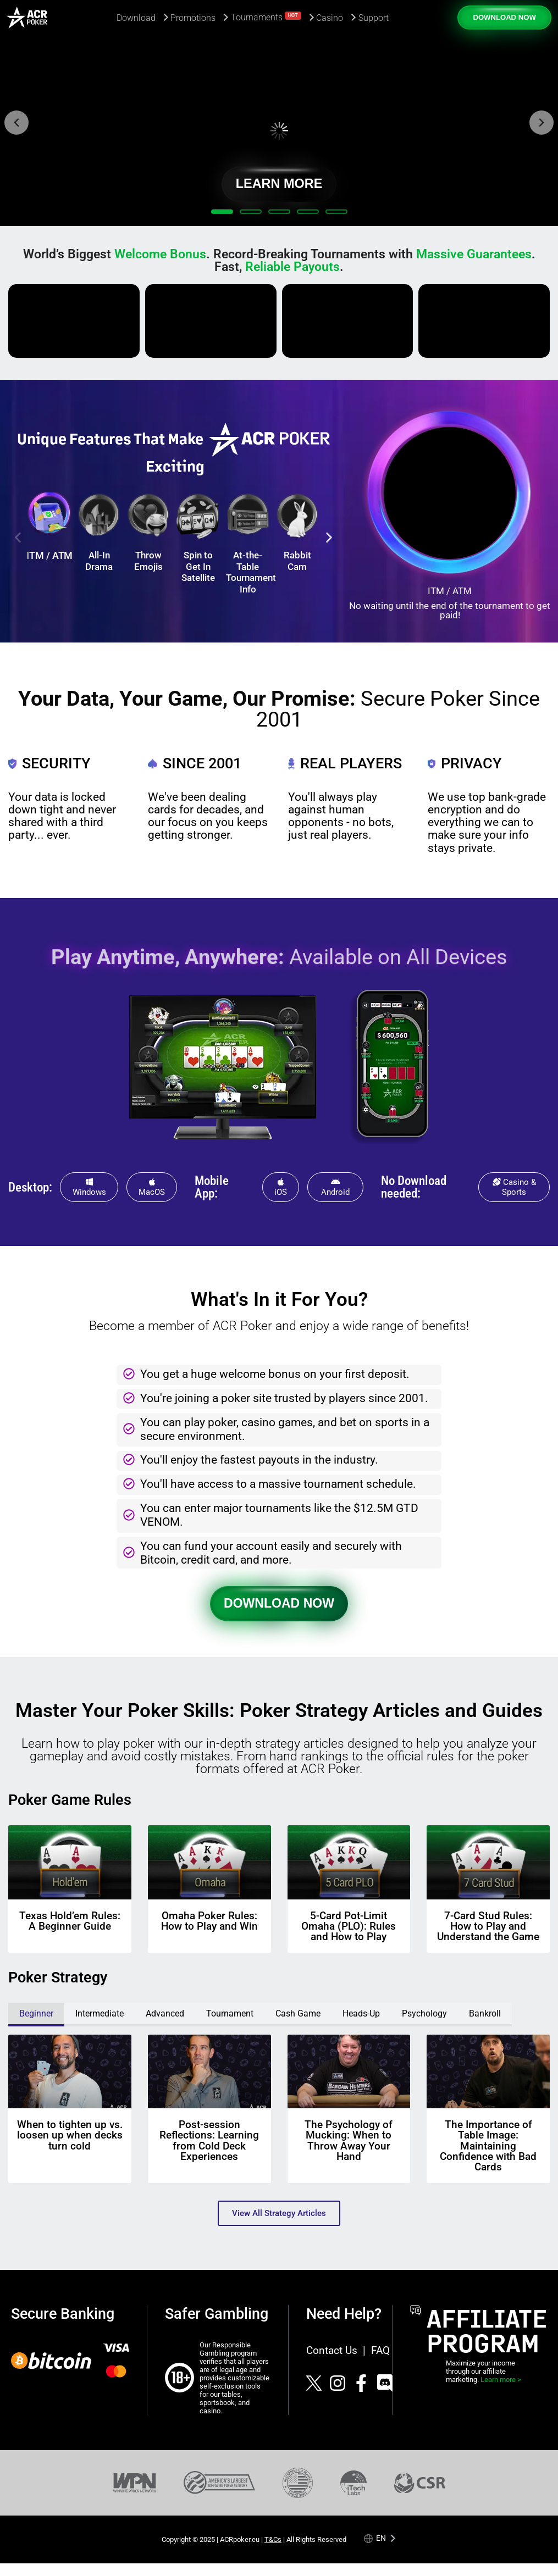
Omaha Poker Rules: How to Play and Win (209, 1920)
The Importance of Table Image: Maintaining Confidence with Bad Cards (488, 2145)
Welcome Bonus (160, 254)
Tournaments (266, 17)
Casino (329, 18)
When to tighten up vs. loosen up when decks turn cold (70, 2135)
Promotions (193, 18)
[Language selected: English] (380, 2538)
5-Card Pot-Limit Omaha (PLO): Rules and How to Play (348, 1926)
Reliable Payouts (292, 266)
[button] (16, 122)
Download (136, 18)
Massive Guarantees (474, 254)
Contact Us (331, 2350)
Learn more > (500, 2379)
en (381, 2538)
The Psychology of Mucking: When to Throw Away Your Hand (349, 2140)
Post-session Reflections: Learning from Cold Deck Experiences (209, 2140)
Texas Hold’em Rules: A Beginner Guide (69, 1920)
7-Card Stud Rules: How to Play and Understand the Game (488, 1926)
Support (373, 18)
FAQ (380, 2350)
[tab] (36, 2014)
